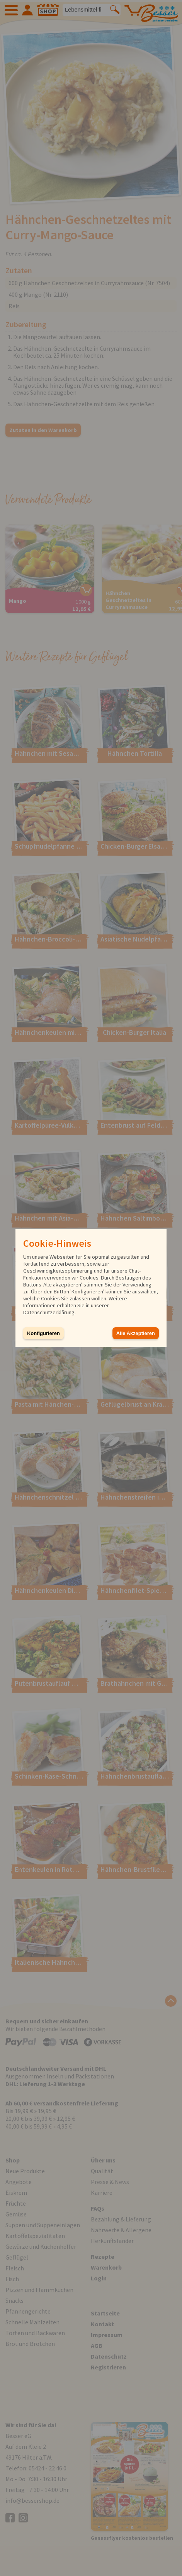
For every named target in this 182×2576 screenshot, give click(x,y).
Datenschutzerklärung (49, 1312)
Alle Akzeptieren (135, 1333)
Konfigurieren (43, 1333)
